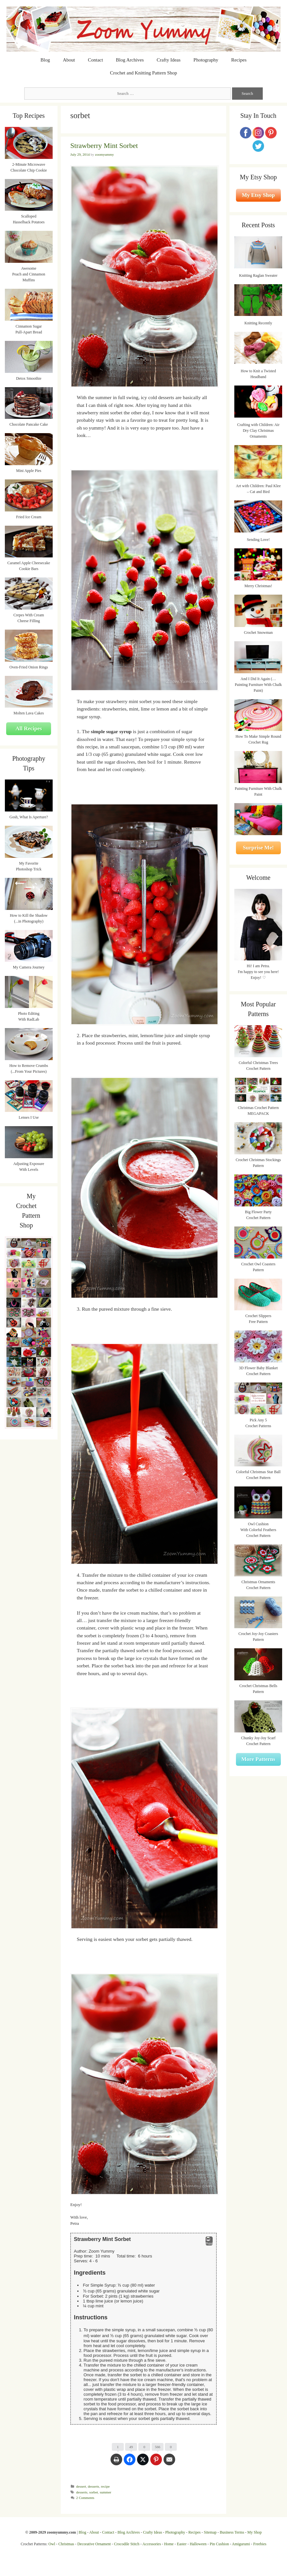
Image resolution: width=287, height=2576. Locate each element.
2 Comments (85, 2498)
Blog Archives (130, 59)
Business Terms (232, 2532)
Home (169, 2544)
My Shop (254, 2532)
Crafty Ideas (169, 59)
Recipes (238, 59)
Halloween (198, 2544)
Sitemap (210, 2532)
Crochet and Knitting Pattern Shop (143, 72)
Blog (45, 59)
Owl (51, 2544)
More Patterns (258, 1759)
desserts (93, 2486)
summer (106, 2492)
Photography (206, 59)
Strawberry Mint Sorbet (104, 145)
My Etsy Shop (258, 195)
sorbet (93, 2492)
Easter (181, 2544)
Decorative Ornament (94, 2544)
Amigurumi (241, 2544)
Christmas (66, 2544)
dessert (81, 2486)
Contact (95, 59)
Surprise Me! (258, 848)
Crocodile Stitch (126, 2544)
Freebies (259, 2544)
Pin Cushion (219, 2544)
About (69, 59)
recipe (105, 2486)
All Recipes (29, 728)
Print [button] (209, 2241)
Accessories (152, 2544)
